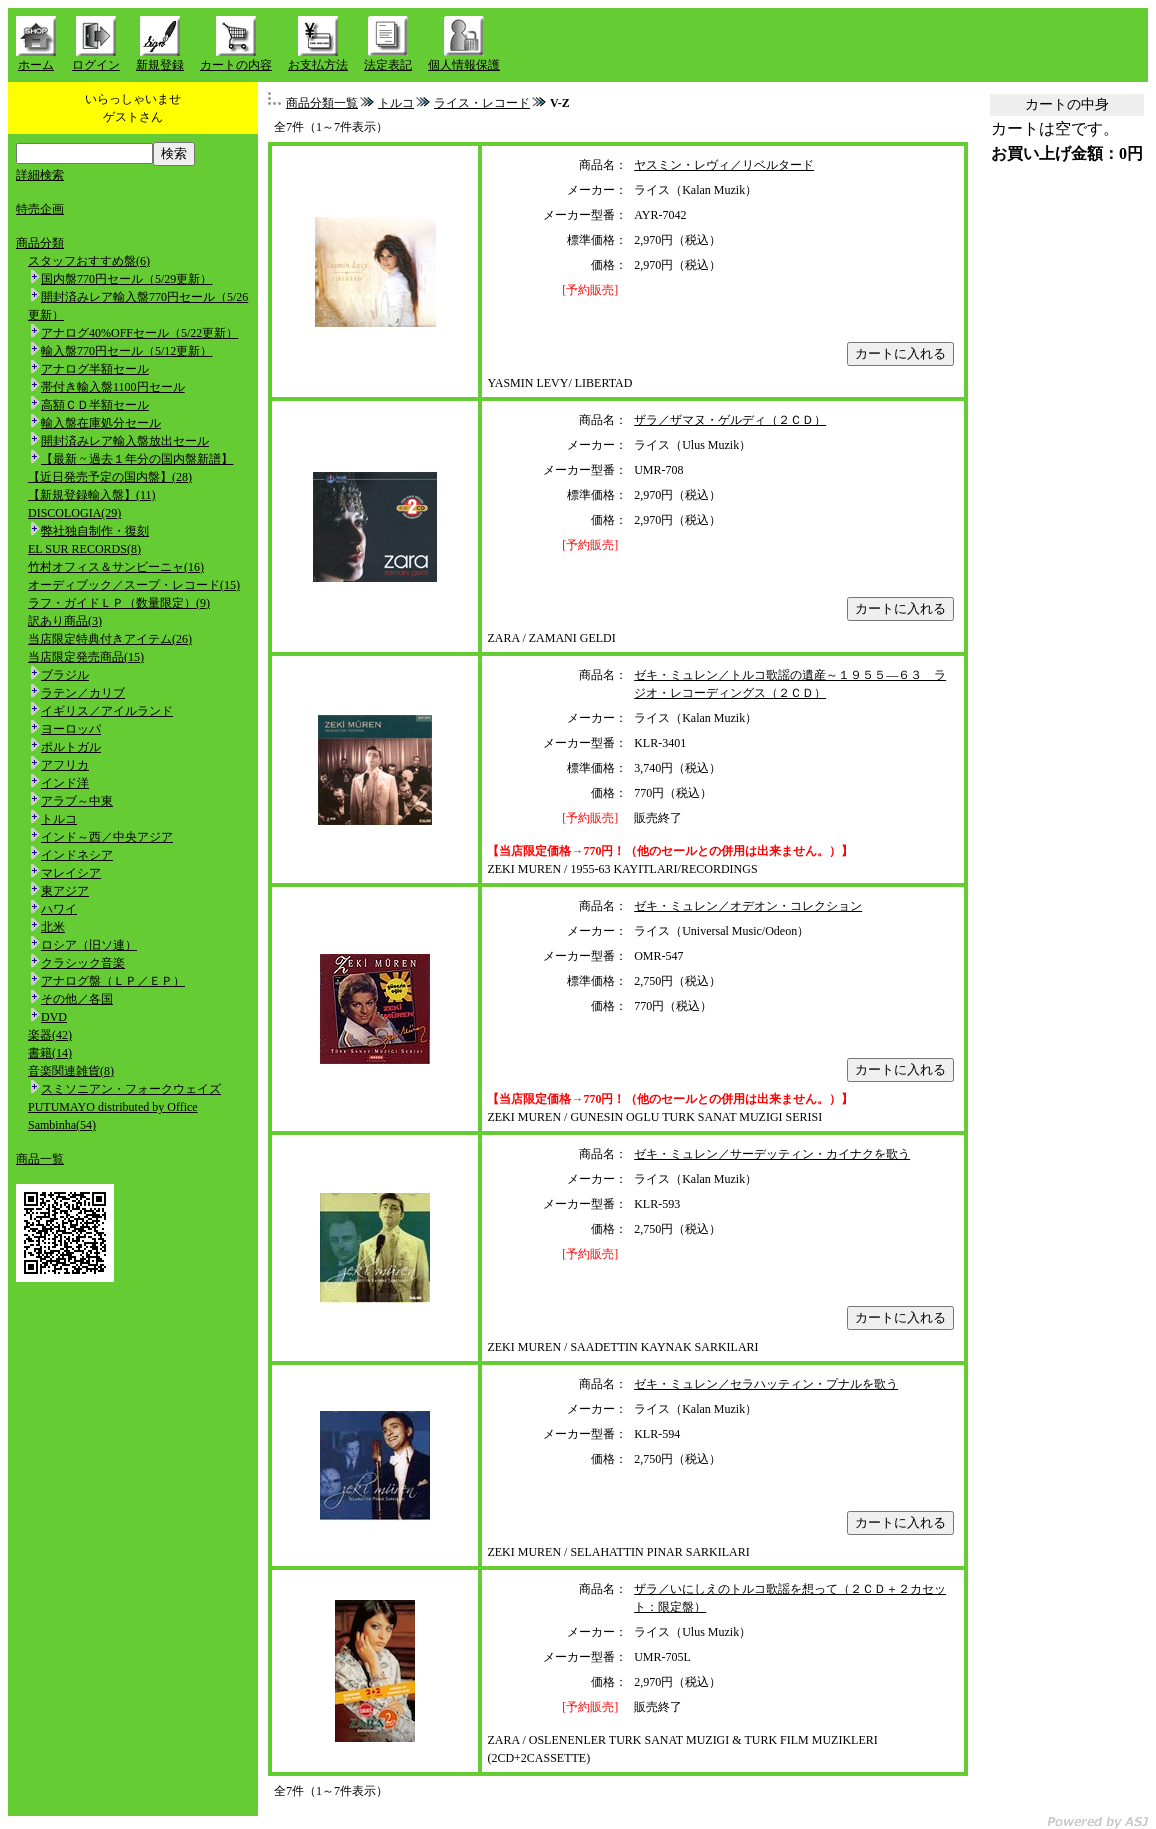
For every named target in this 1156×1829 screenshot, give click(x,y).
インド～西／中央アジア (107, 837)
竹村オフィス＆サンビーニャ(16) (116, 567)
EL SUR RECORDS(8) (84, 549)
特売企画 (40, 209)
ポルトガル (71, 747)
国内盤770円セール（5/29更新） (126, 279)
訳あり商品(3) (65, 621)
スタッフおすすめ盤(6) (89, 261)
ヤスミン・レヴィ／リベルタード (724, 165)
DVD (54, 1017)
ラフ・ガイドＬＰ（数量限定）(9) (119, 603)
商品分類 (40, 243)
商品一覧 (40, 1159)
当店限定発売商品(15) (86, 657)
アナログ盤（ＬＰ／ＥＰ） (113, 981)
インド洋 (65, 783)
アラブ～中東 (77, 801)
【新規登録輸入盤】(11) (92, 495)
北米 (53, 927)
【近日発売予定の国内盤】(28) (110, 477)
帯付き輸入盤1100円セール (113, 387)
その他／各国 (77, 999)
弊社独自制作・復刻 (95, 531)
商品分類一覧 (322, 103)
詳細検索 (40, 175)
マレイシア (71, 873)
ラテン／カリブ (83, 693)
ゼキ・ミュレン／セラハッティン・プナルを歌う (766, 1384)
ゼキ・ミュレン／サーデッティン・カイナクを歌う (772, 1154)
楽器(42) (50, 1035)
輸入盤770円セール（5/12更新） (126, 351)
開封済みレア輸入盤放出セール (125, 441)
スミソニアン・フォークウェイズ (131, 1089)
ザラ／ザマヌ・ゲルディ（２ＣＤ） (730, 420)
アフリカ (65, 765)
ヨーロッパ (71, 729)
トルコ (59, 819)
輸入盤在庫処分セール (101, 423)
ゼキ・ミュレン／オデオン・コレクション (748, 906)
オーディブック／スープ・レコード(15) (134, 585)
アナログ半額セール (95, 369)
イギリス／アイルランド (107, 711)
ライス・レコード (482, 103)
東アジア (65, 891)
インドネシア (77, 855)
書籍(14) (50, 1053)
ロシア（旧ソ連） (89, 945)
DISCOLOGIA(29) (74, 513)
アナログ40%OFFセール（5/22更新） (139, 333)
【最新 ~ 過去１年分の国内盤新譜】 (137, 459)
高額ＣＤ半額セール (95, 405)
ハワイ (59, 909)
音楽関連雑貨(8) (71, 1071)
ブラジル (65, 675)
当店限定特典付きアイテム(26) (110, 639)
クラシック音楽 (83, 963)
